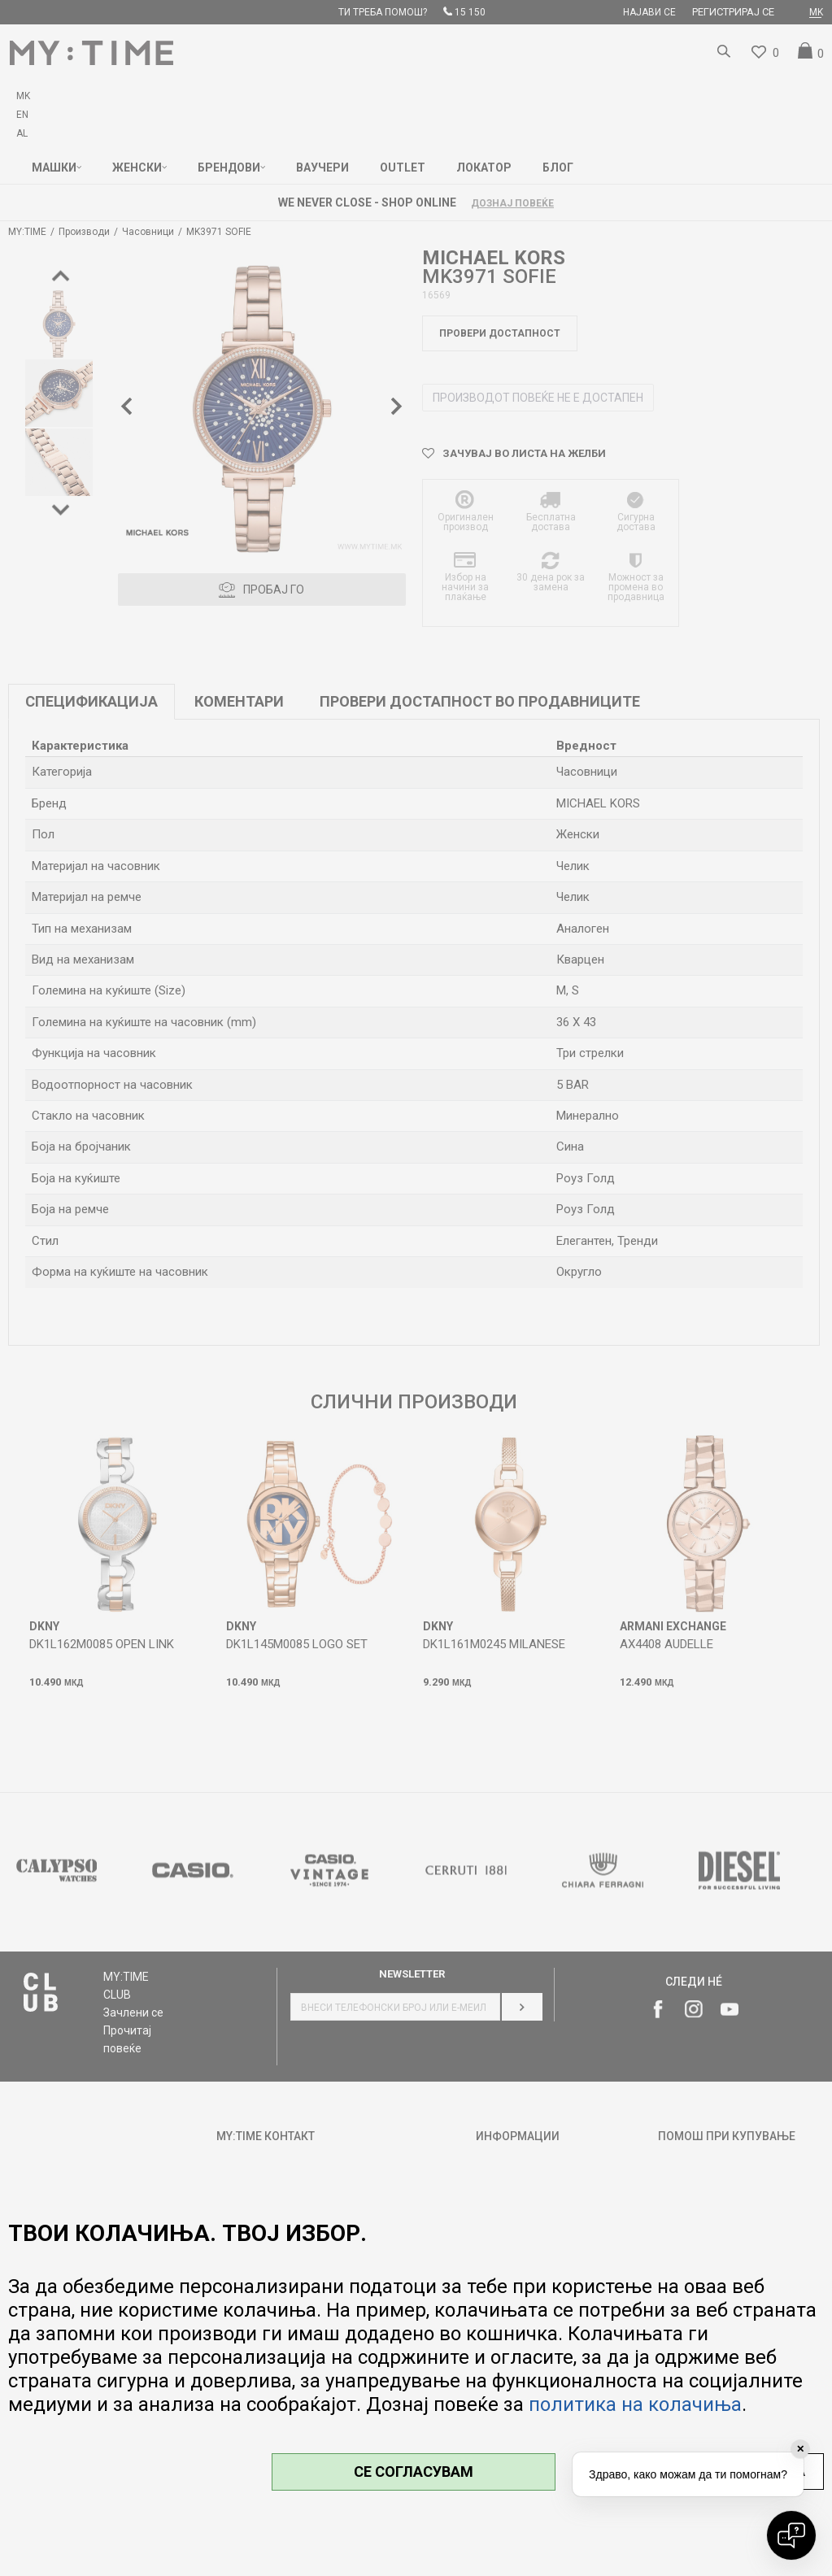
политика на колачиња (635, 2404)
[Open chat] (791, 2535)
